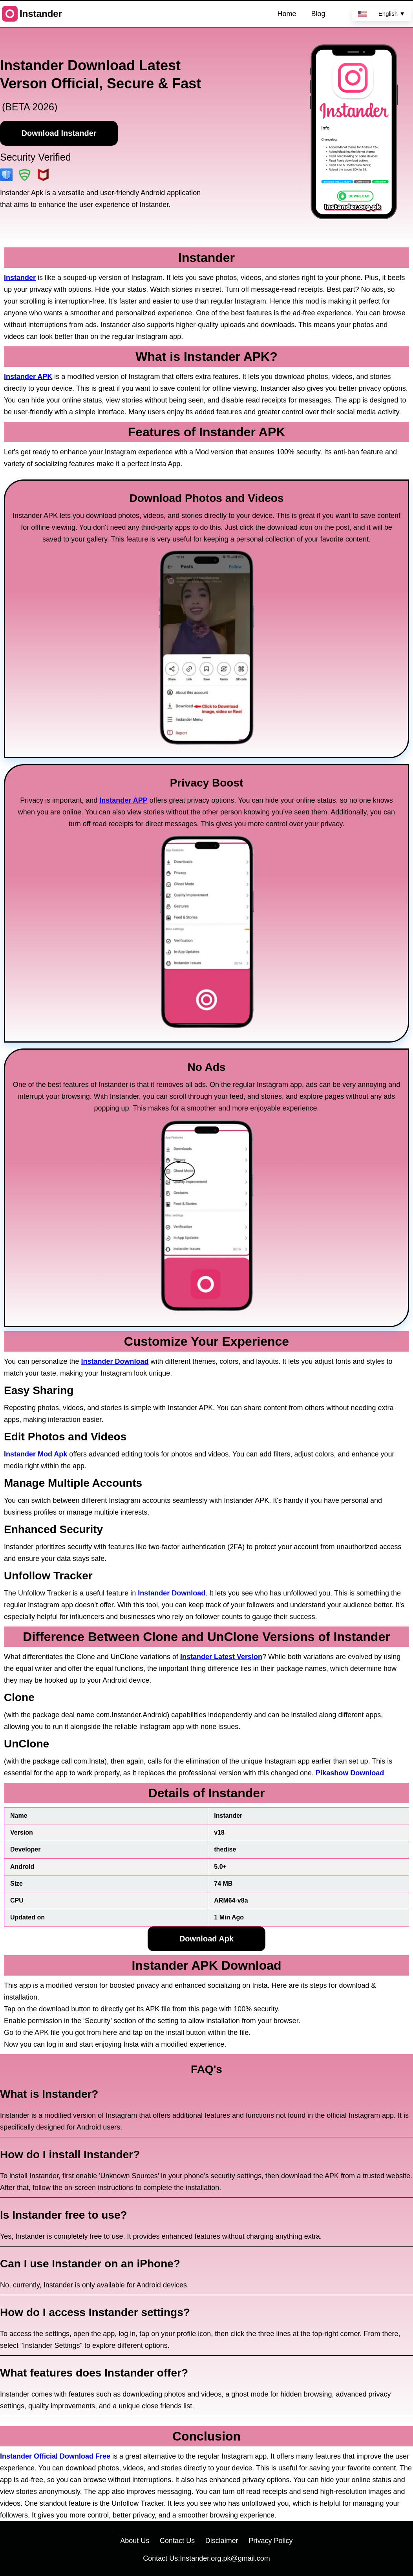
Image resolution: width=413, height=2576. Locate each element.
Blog (318, 14)
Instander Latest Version (221, 1657)
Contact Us (177, 2541)
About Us (134, 2541)
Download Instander (58, 133)
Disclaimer (221, 2541)
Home (287, 14)
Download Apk (206, 1938)
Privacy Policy (271, 2541)
